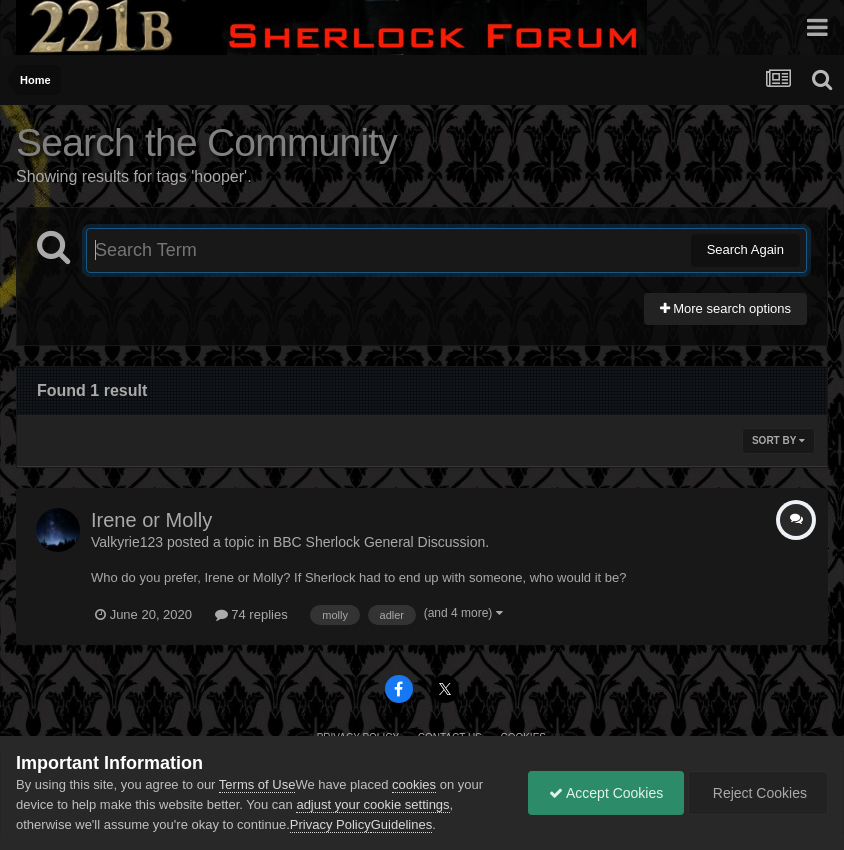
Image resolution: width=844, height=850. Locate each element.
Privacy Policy (330, 824)
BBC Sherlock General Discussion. (381, 542)
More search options (725, 308)
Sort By (778, 440)
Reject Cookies (758, 793)
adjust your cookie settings (372, 804)
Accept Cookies (606, 793)
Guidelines (401, 824)
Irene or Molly (151, 520)
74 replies (251, 614)
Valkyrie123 (127, 542)
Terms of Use (257, 784)
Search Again (745, 249)
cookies (414, 784)
